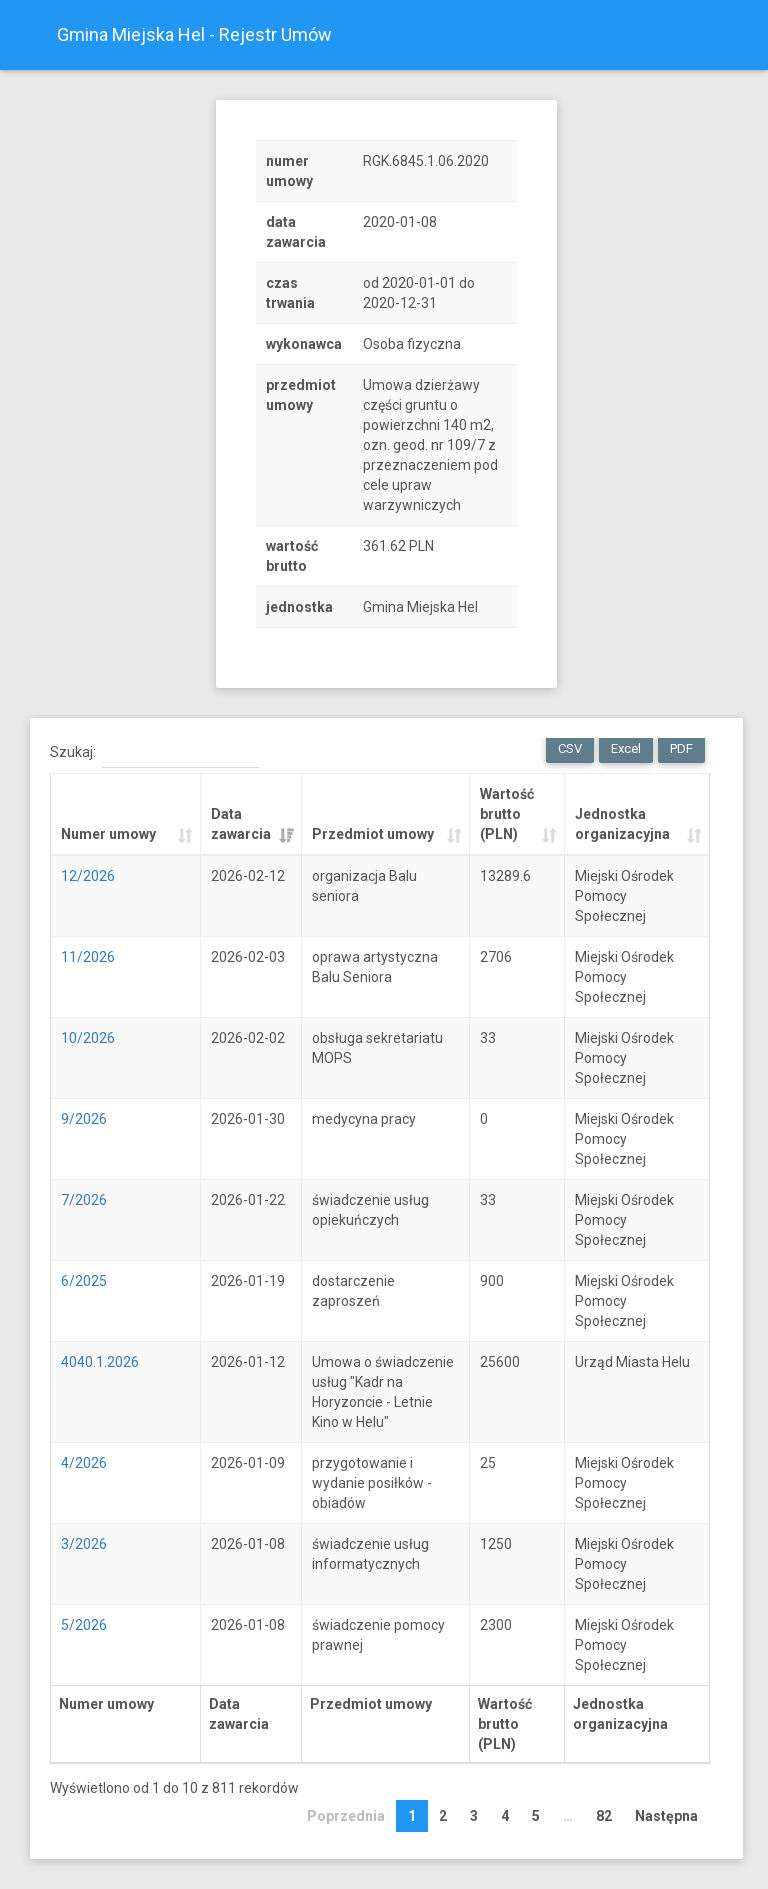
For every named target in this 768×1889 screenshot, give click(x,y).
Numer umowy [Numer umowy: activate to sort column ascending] (108, 834)
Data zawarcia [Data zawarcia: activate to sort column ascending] (241, 824)
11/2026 (88, 957)
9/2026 (84, 1119)
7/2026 (84, 1200)
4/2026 (84, 1463)
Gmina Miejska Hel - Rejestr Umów (194, 34)
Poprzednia (346, 1816)
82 (604, 1816)
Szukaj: (154, 753)
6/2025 (84, 1281)
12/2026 (88, 876)
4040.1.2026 (100, 1362)
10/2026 (88, 1038)
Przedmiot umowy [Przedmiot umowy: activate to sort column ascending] (373, 834)
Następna (666, 1816)
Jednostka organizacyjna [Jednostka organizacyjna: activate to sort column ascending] (622, 824)
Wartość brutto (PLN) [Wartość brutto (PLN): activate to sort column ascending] (507, 814)
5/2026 (84, 1625)
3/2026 (84, 1544)
